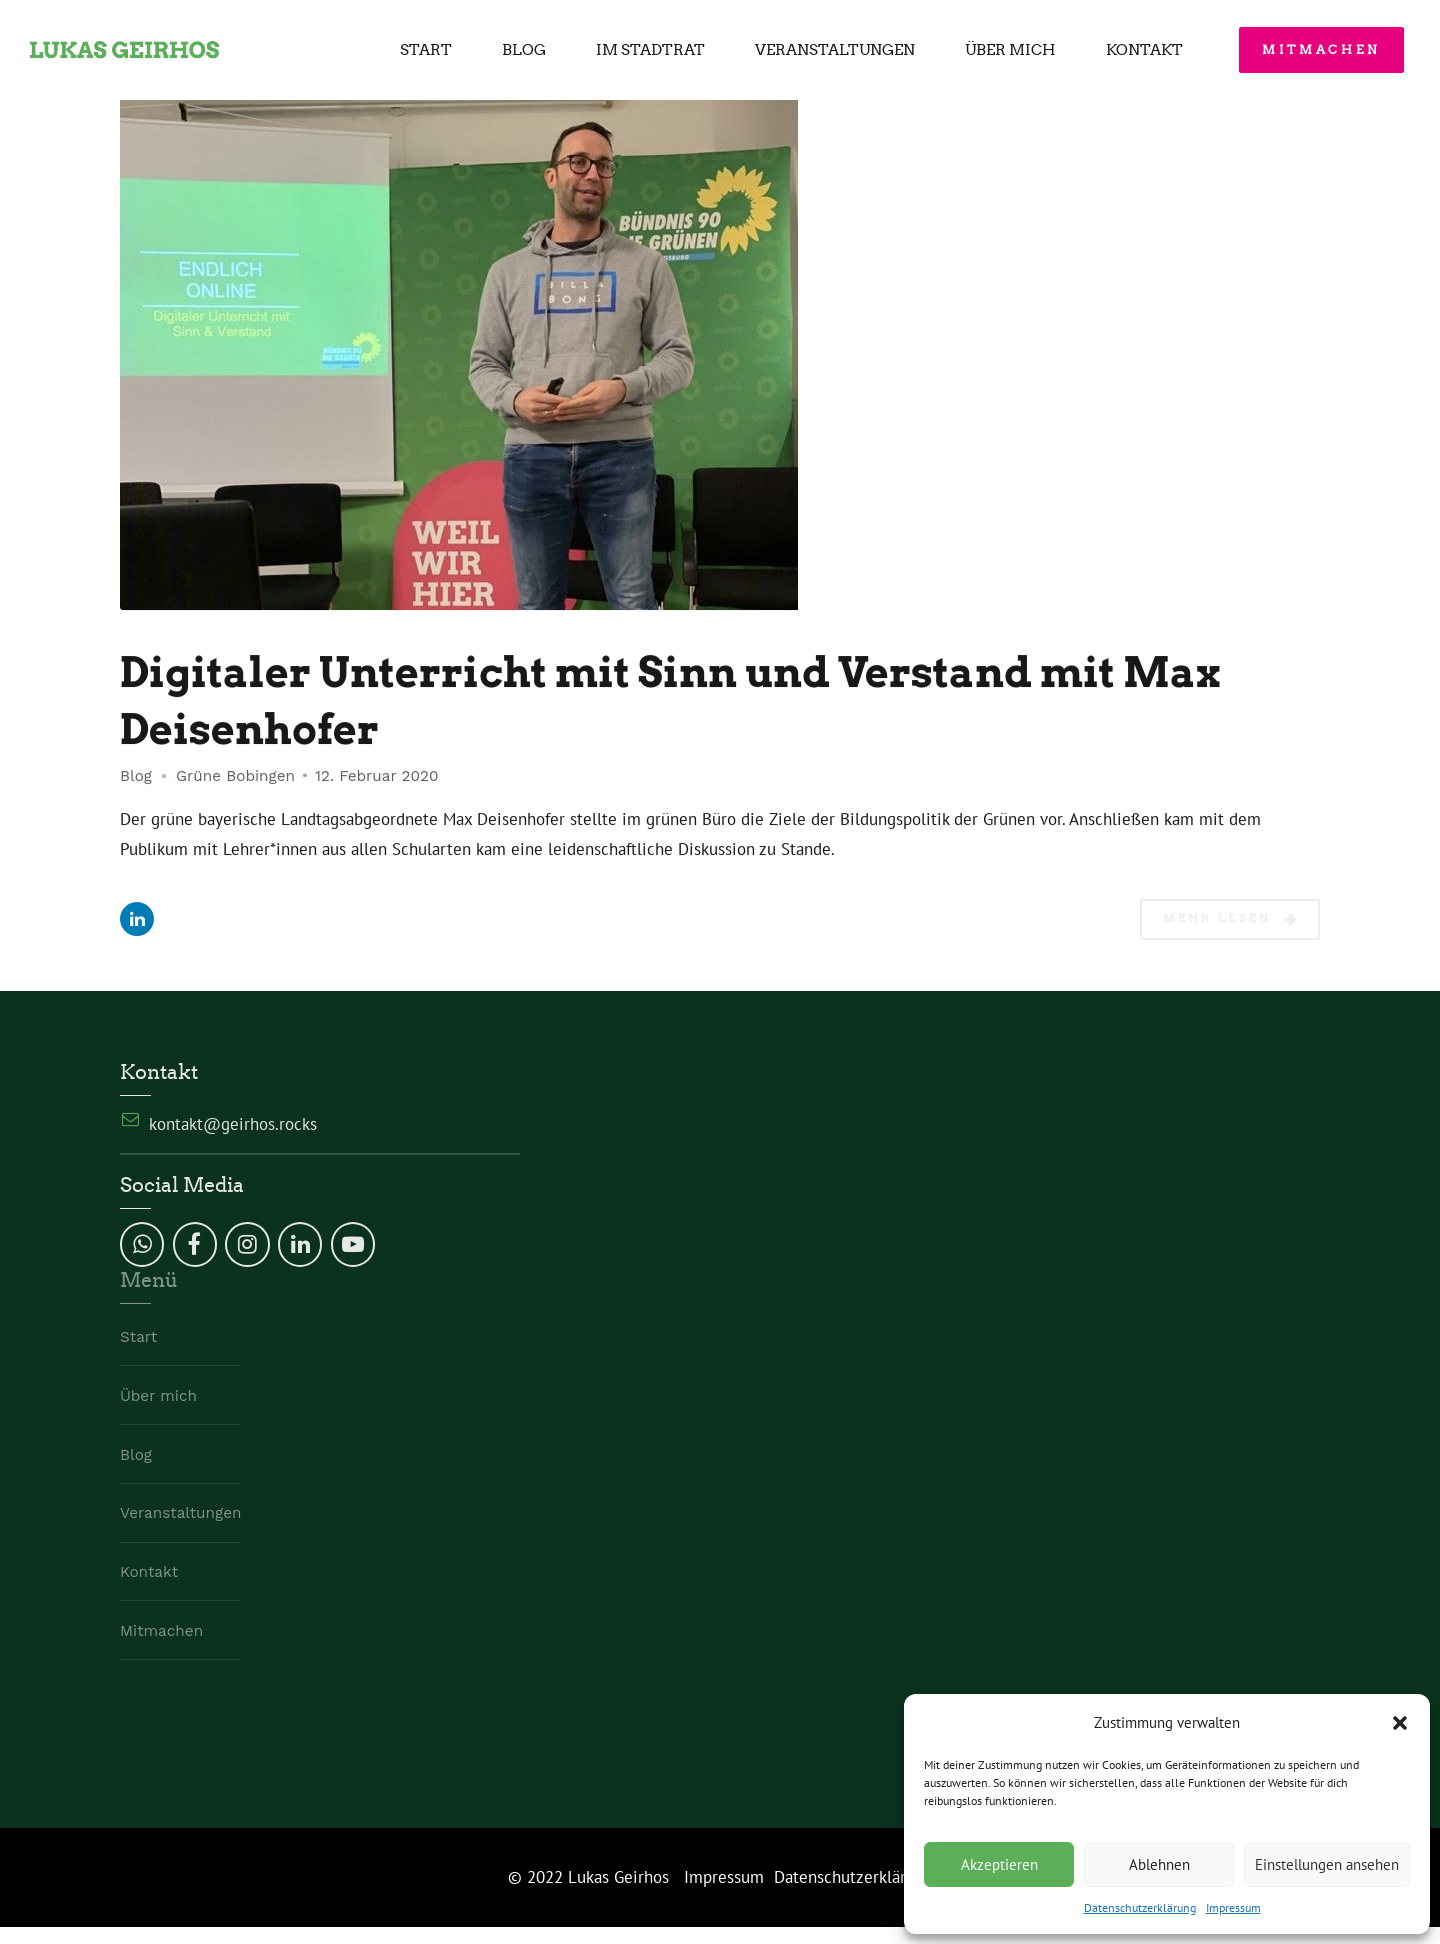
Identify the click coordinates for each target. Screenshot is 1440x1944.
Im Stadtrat (650, 50)
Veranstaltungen (835, 50)
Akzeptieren (999, 1864)
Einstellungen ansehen (1327, 1864)
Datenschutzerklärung (1140, 1907)
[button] (1400, 1723)
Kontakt (1144, 50)
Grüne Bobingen (235, 776)
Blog (524, 50)
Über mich (1010, 50)
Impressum (1233, 1907)
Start (426, 50)
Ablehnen (1159, 1864)
